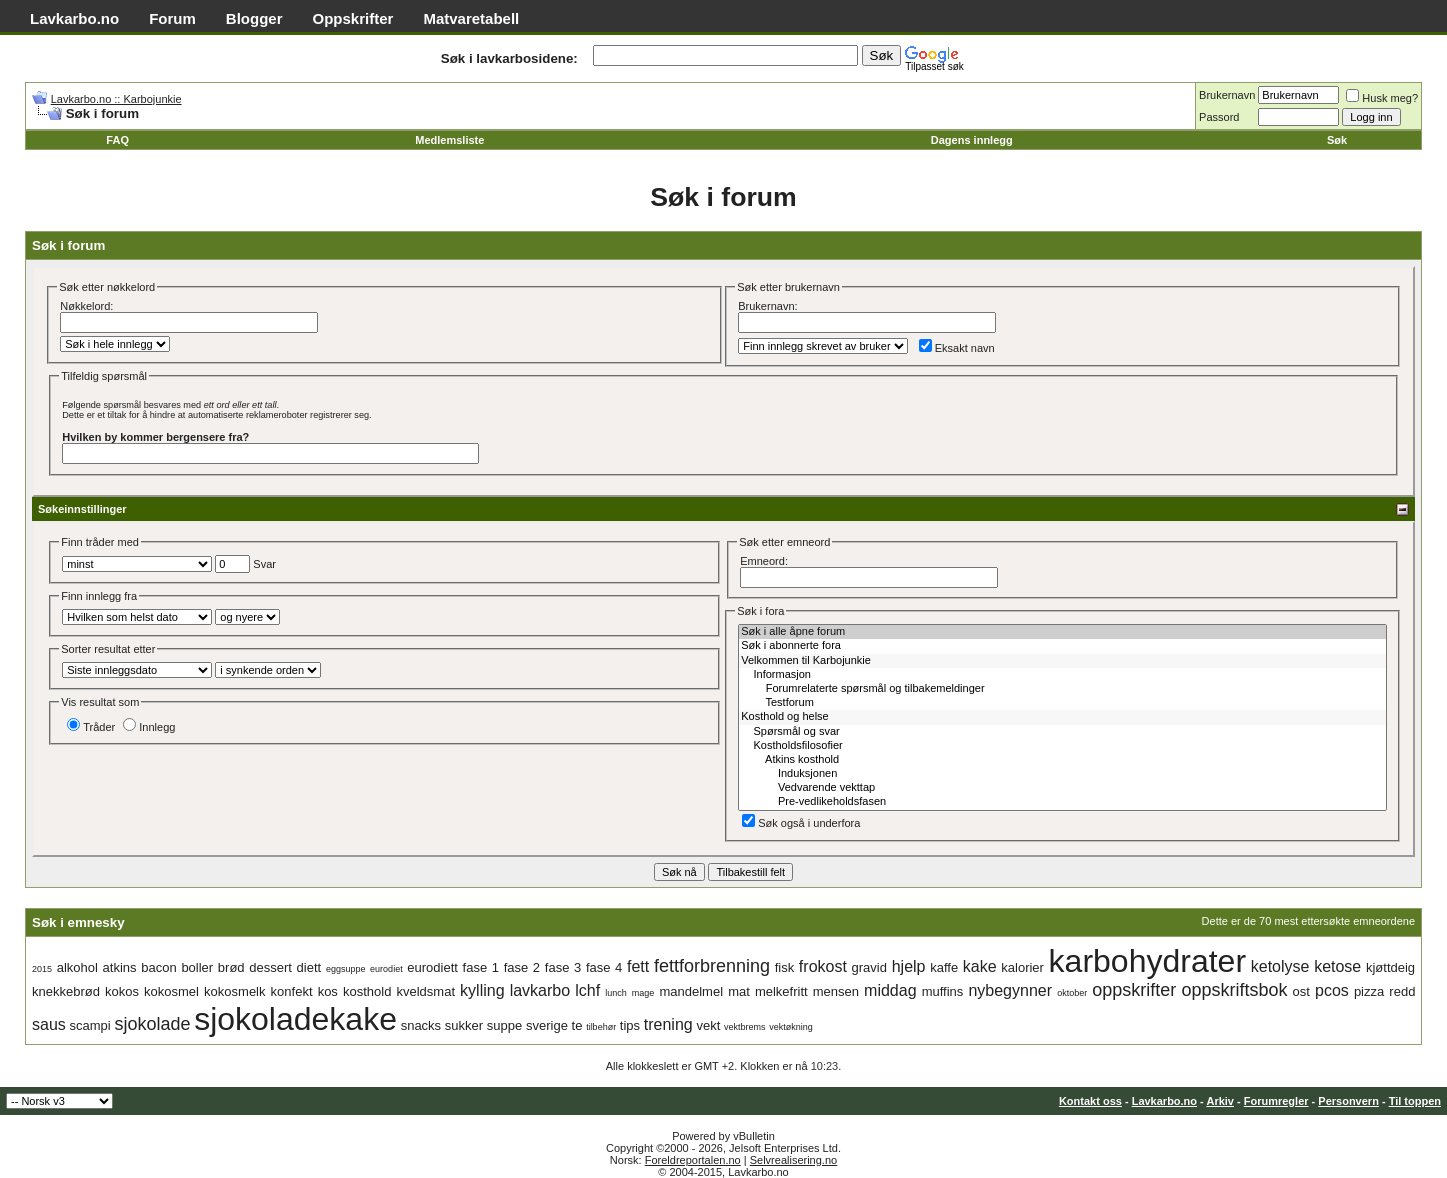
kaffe (944, 967)
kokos (122, 991)
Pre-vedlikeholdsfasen (1062, 802)
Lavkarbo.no (74, 18)
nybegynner (1010, 990)
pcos (1332, 990)
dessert (270, 967)
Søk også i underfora (801, 823)
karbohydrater (1147, 961)
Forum (172, 18)
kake (980, 966)
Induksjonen (1062, 774)
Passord (1219, 117)
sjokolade (152, 1024)
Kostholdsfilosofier (1062, 746)
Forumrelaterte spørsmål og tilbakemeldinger (1062, 689)
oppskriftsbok (1234, 990)
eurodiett (432, 967)
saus (49, 1024)
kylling (482, 990)
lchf (587, 990)
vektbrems (745, 1027)
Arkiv (1220, 1101)
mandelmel (691, 991)
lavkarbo (540, 990)
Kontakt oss (1090, 1101)
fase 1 (481, 967)
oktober (1072, 993)
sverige (547, 1025)
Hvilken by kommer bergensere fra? (155, 437)
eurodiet (386, 969)
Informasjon (1062, 675)
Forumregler (1276, 1101)
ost (1301, 991)
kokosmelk (234, 991)
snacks (421, 1025)
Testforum (1062, 703)
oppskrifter (1134, 990)
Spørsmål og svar (1062, 732)
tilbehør (601, 1027)
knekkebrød (66, 991)
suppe (504, 1025)
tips (630, 1025)
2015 (42, 969)
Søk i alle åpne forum (1062, 632)
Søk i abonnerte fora (1062, 646)
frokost (823, 966)
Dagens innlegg (972, 140)
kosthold (367, 991)
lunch (616, 993)
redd (1402, 991)
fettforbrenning (712, 966)
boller (197, 967)
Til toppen (1415, 1101)
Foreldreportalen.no (693, 1160)
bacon (158, 967)
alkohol (77, 967)
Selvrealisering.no (793, 1160)
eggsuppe (346, 969)
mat (739, 991)
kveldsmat (425, 991)
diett (309, 967)
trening (668, 1024)
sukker (464, 1025)
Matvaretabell (471, 18)
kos (328, 991)
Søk (1337, 140)
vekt (708, 1025)
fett (638, 966)
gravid (869, 967)
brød (231, 967)
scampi (90, 1025)
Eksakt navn (957, 348)
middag (890, 990)
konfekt (292, 991)
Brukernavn (1227, 95)
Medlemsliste (449, 140)
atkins (120, 967)
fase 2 (522, 967)
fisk (785, 967)
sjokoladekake (295, 1019)
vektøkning (791, 1027)
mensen (836, 991)
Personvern (1348, 1101)
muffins (943, 991)
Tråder (91, 727)
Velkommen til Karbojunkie (1062, 661)
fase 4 (604, 967)
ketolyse (1280, 966)
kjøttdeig (1390, 967)
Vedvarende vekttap (1062, 788)
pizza (1369, 991)
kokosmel (171, 991)
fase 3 (563, 967)
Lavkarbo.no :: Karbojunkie (116, 99)
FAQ (117, 140)
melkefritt (781, 991)
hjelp (909, 966)
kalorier (1022, 967)
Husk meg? (1382, 98)
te (577, 1025)
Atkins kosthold (1062, 760)
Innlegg (149, 727)
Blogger (254, 18)
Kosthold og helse (1062, 717)
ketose (1337, 966)
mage (643, 993)
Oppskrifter (353, 18)
